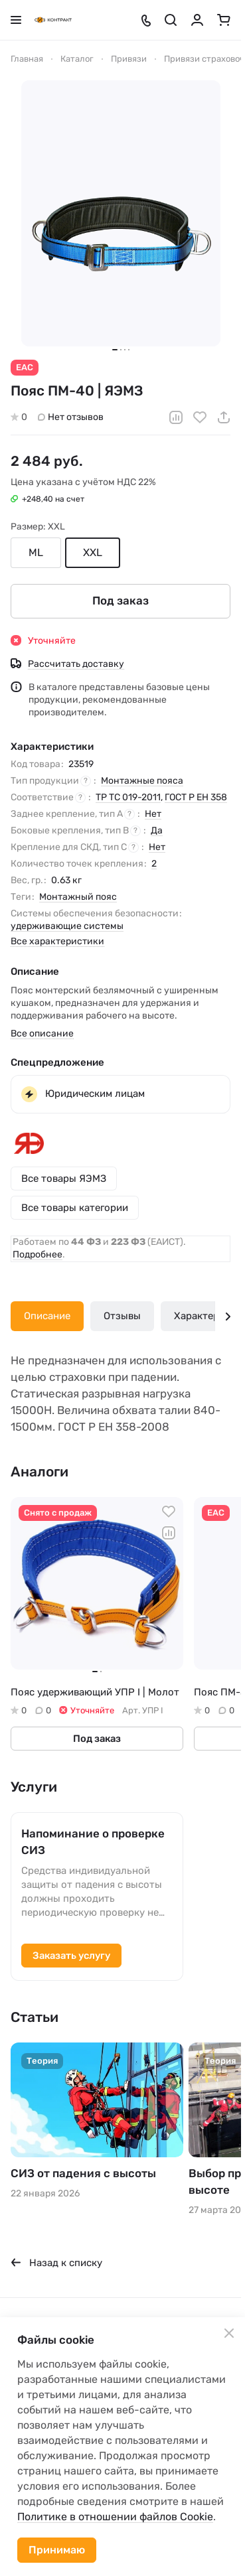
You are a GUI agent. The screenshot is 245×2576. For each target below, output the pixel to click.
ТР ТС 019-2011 (128, 796)
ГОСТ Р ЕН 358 (196, 796)
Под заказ (120, 600)
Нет (153, 813)
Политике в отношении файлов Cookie (115, 2516)
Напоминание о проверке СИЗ (93, 1842)
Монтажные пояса (142, 780)
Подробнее (37, 1254)
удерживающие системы (67, 925)
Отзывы (122, 1316)
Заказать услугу (71, 1956)
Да (157, 829)
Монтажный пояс (78, 896)
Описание (47, 1316)
